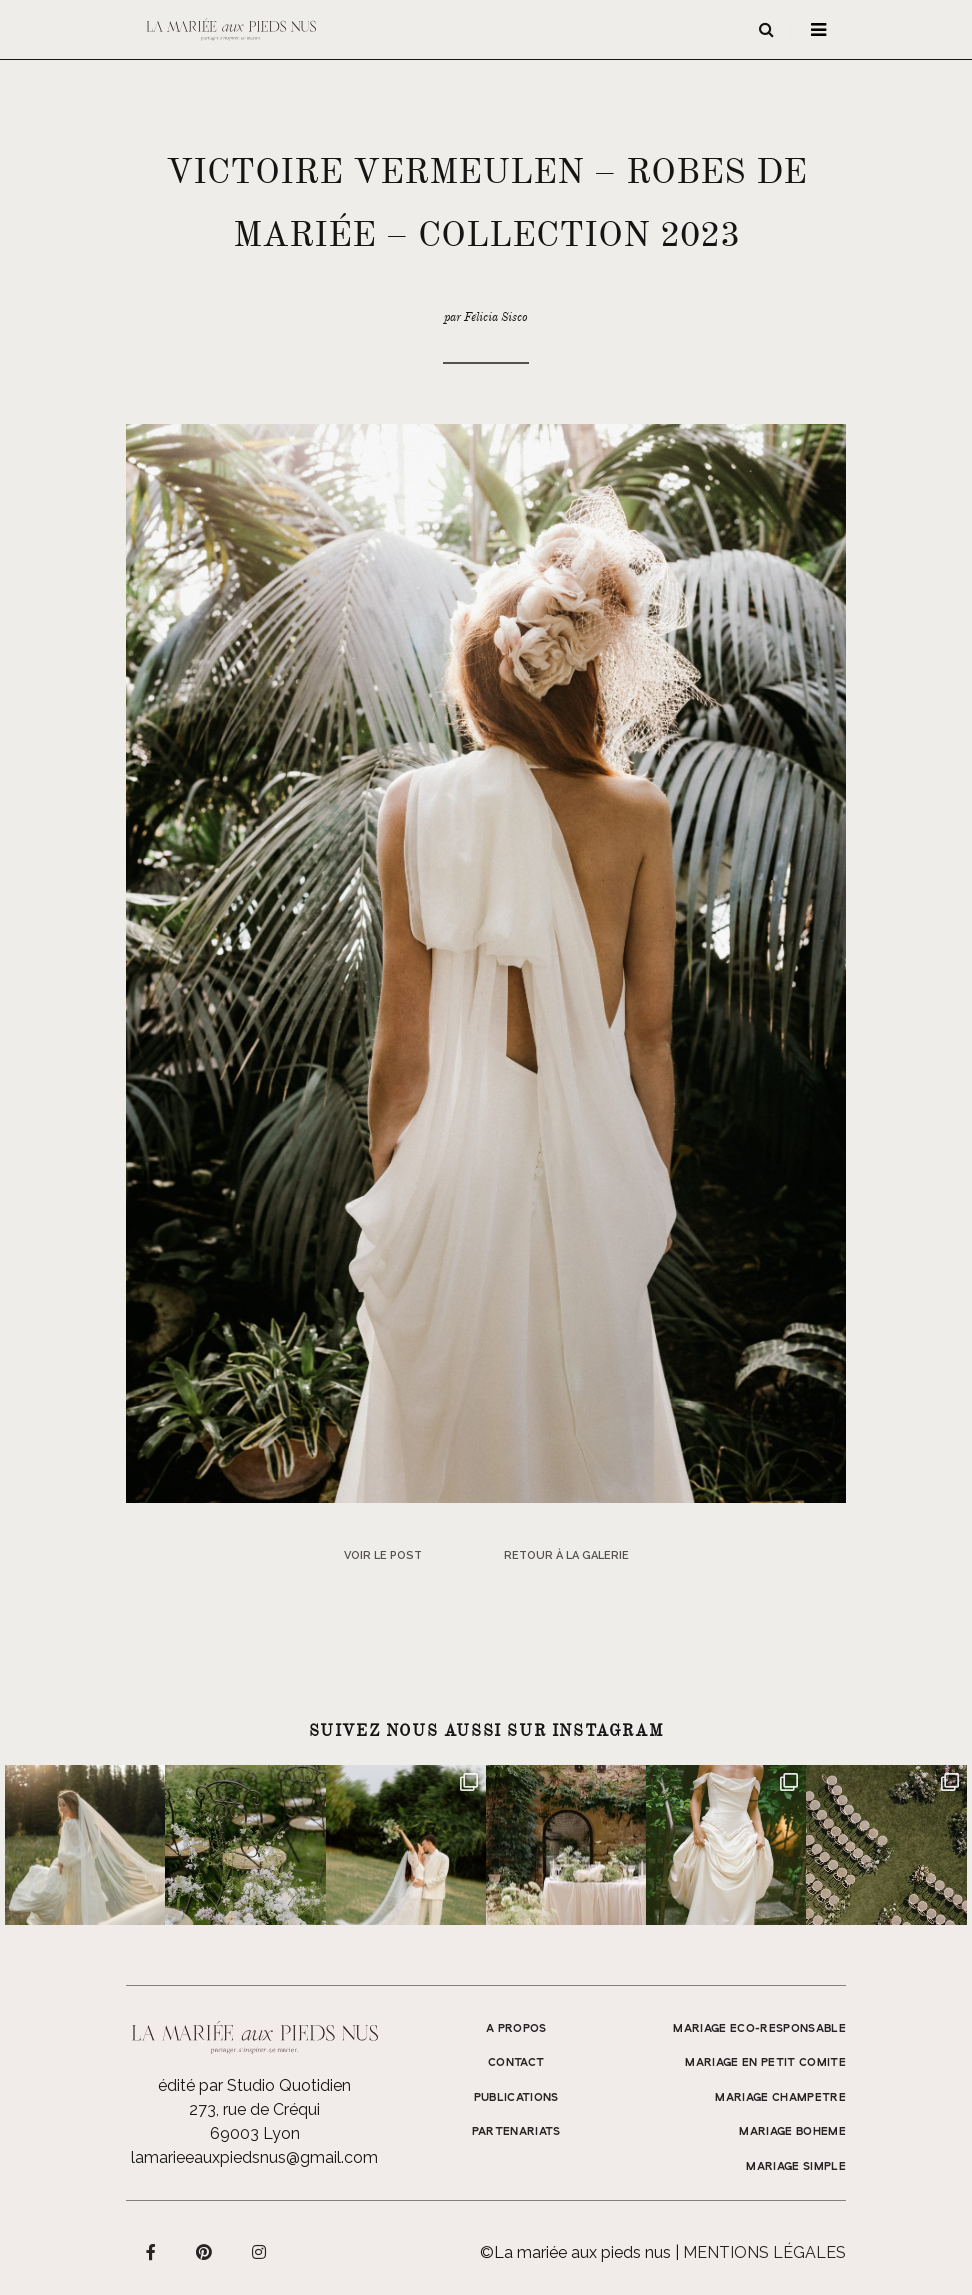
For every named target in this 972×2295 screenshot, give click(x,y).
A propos (516, 2029)
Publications (516, 2098)
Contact (516, 2063)
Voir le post (383, 1555)
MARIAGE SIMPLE (796, 2167)
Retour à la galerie (566, 1555)
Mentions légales (764, 2252)
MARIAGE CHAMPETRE (780, 2098)
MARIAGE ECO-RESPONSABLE (759, 2029)
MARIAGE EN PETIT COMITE (765, 2063)
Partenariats (516, 2132)
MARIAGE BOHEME (792, 2132)
